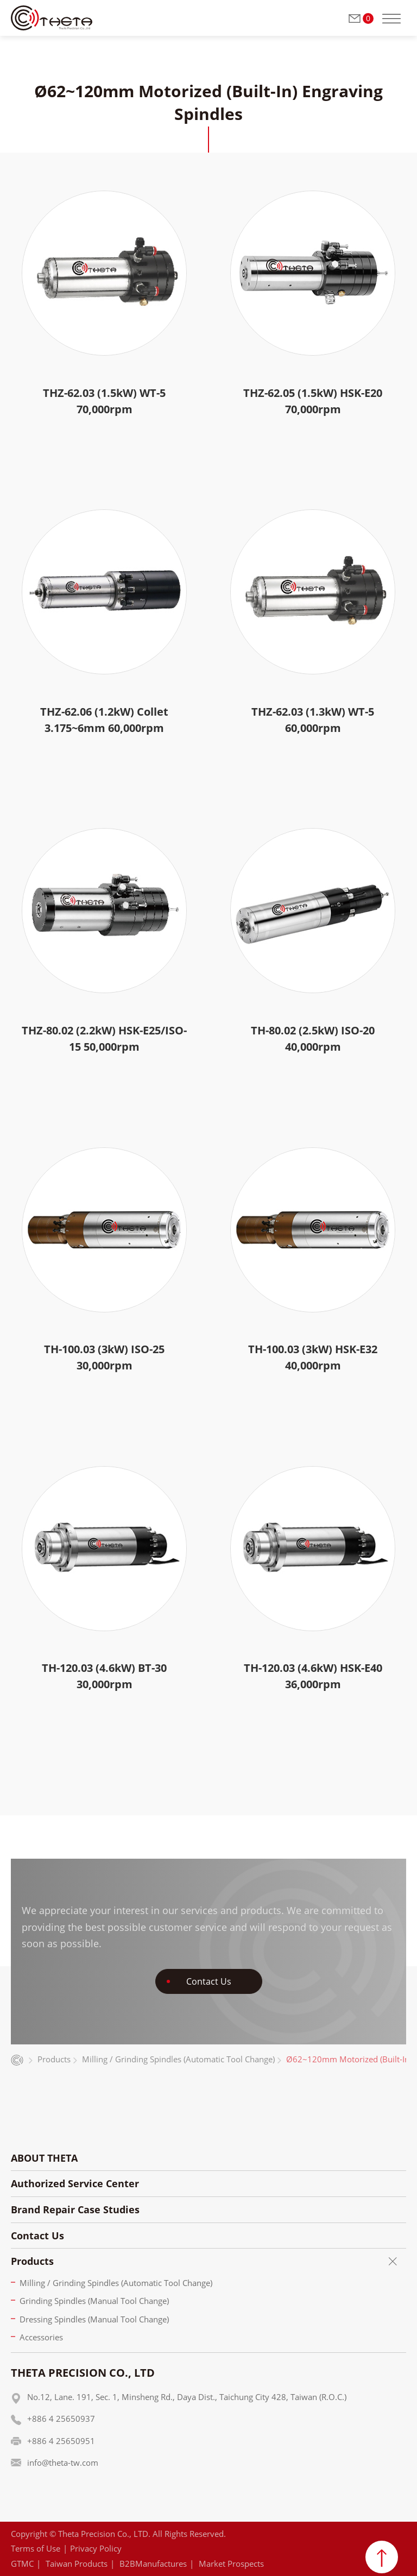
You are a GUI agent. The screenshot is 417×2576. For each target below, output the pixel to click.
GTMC (22, 2563)
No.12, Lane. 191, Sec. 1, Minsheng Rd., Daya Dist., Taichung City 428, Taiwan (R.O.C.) (186, 2396)
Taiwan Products (77, 2563)
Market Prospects (231, 2563)
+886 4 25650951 (61, 2440)
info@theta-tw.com (62, 2462)
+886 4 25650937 (61, 2418)
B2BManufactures (153, 2563)
